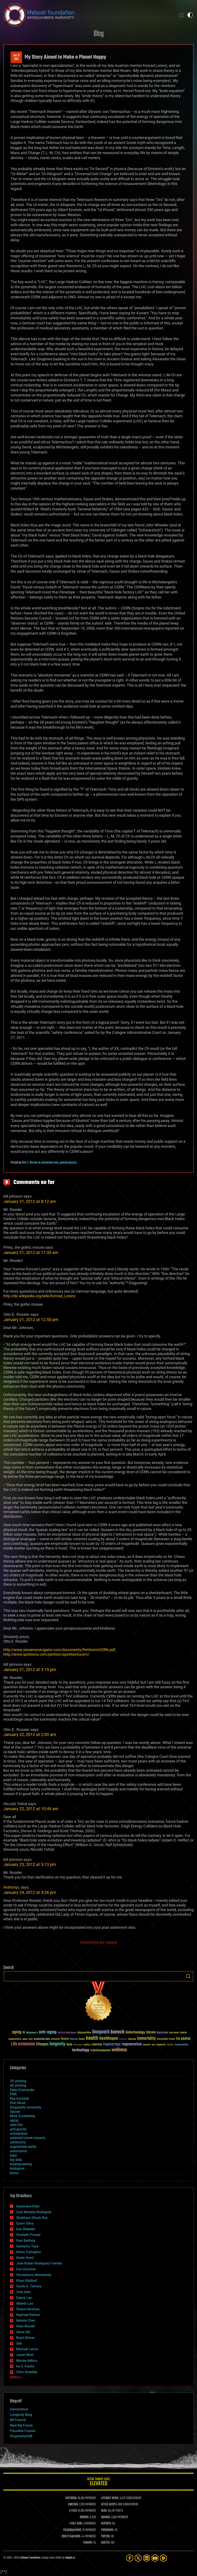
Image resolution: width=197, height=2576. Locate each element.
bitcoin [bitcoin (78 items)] (151, 2032)
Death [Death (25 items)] (30, 2039)
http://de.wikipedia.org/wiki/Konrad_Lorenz (39, 1296)
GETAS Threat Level (98, 2482)
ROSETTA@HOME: (71, 2536)
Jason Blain (25, 2355)
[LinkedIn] (146, 2558)
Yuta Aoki (23, 2292)
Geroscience (19, 2409)
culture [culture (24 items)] (24, 2039)
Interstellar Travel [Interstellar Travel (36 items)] (166, 2039)
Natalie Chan (25, 2320)
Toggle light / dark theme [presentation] (190, 15)
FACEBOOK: (71, 2498)
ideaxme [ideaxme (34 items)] (132, 2039)
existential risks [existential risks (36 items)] (42, 2039)
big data (16, 2160)
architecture (18, 2134)
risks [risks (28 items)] (153, 2045)
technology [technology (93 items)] (80, 2050)
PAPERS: (105, 2536)
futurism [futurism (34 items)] (74, 2039)
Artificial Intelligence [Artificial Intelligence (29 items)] (67, 2033)
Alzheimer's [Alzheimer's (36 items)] (32, 2032)
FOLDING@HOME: (72, 2530)
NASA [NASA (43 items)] (69, 2044)
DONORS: (84, 2517)
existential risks (49, 1162)
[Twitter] (138, 2558)
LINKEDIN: (73, 2504)
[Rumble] (163, 2558)
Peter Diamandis (22, 2090)
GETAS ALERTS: (109, 2504)
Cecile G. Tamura (28, 2286)
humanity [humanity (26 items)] (123, 2039)
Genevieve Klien (28, 2206)
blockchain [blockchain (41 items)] (162, 2032)
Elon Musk (17, 2103)
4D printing (18, 2085)
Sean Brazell (25, 2326)
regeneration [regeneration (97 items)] (132, 2044)
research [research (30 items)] (146, 2045)
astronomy (18, 2142)
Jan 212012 (16, 57)
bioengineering (21, 2164)
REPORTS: (106, 2523)
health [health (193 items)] (92, 2038)
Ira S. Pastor (25, 2366)
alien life (16, 2125)
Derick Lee (24, 2298)
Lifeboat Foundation (30, 2557)
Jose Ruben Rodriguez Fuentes (39, 2263)
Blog (99, 34)
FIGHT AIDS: (76, 2523)
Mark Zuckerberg (22, 2116)
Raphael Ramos (28, 2315)
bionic (14, 2173)
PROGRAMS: (107, 2530)
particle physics (68, 1162)
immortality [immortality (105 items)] (146, 2038)
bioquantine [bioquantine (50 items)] (84, 2032)
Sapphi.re (70, 2557)
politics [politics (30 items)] (87, 2045)
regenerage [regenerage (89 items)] (112, 2044)
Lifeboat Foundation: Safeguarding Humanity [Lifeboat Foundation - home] (88, 14)
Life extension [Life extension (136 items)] (23, 2044)
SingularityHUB (21, 2436)
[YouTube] (155, 2558)
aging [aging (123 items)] (16, 2032)
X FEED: (73, 2511)
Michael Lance (27, 2349)
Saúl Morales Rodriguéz (34, 2212)
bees (13, 2155)
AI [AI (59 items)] (23, 2033)
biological (17, 2168)
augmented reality (23, 2147)
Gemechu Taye (27, 2246)
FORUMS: (88, 2543)
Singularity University (25, 2107)
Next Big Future (21, 2425)
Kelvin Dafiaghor (28, 2252)
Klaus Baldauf (26, 2281)
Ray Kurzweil (19, 2098)
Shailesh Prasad (28, 2235)
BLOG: (104, 2511)
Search (188, 1976)
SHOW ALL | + (16, 2377)
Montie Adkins (26, 2361)
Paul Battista (25, 2241)
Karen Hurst (25, 2258)
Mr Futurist (18, 2420)
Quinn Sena (24, 2223)
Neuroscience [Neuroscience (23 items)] (78, 2045)
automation (18, 2151)
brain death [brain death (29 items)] (174, 2033)
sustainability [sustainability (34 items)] (181, 2045)
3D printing (18, 2081)
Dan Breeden (25, 2229)
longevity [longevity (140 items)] (57, 2044)
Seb (19, 2343)
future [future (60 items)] (65, 2039)
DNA (13, 2094)
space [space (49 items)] (170, 2044)
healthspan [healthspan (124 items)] (108, 2038)
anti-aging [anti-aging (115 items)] (48, 2032)
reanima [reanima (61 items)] (97, 2044)
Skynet (15, 2112)
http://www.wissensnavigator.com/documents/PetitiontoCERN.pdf (59, 1649)
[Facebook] (129, 2558)
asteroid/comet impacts (27, 2138)
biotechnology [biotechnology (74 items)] (135, 2032)
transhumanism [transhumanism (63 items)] (100, 2050)
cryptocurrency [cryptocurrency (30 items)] (14, 2039)
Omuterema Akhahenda (33, 2275)
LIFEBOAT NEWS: (110, 2498)
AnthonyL (11, 1887)
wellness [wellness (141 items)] (119, 2050)
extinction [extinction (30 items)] (55, 2039)
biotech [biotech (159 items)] (117, 2032)
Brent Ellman (25, 2338)
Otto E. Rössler (30, 1162)
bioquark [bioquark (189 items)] (101, 2032)
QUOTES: (105, 2543)
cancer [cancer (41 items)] (183, 2032)
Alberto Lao (24, 2303)
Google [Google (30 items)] (82, 2039)
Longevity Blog (21, 2415)
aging (14, 2120)
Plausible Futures (23, 2431)
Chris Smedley (26, 2372)
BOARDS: (106, 2517)
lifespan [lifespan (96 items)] (42, 2044)
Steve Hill (23, 2332)
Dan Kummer (26, 2269)
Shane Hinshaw (28, 2309)
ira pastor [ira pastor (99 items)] (183, 2038)
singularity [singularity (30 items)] (161, 2045)
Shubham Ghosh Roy (32, 2218)
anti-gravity (18, 2129)
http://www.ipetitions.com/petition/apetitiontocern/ (46, 1654)
